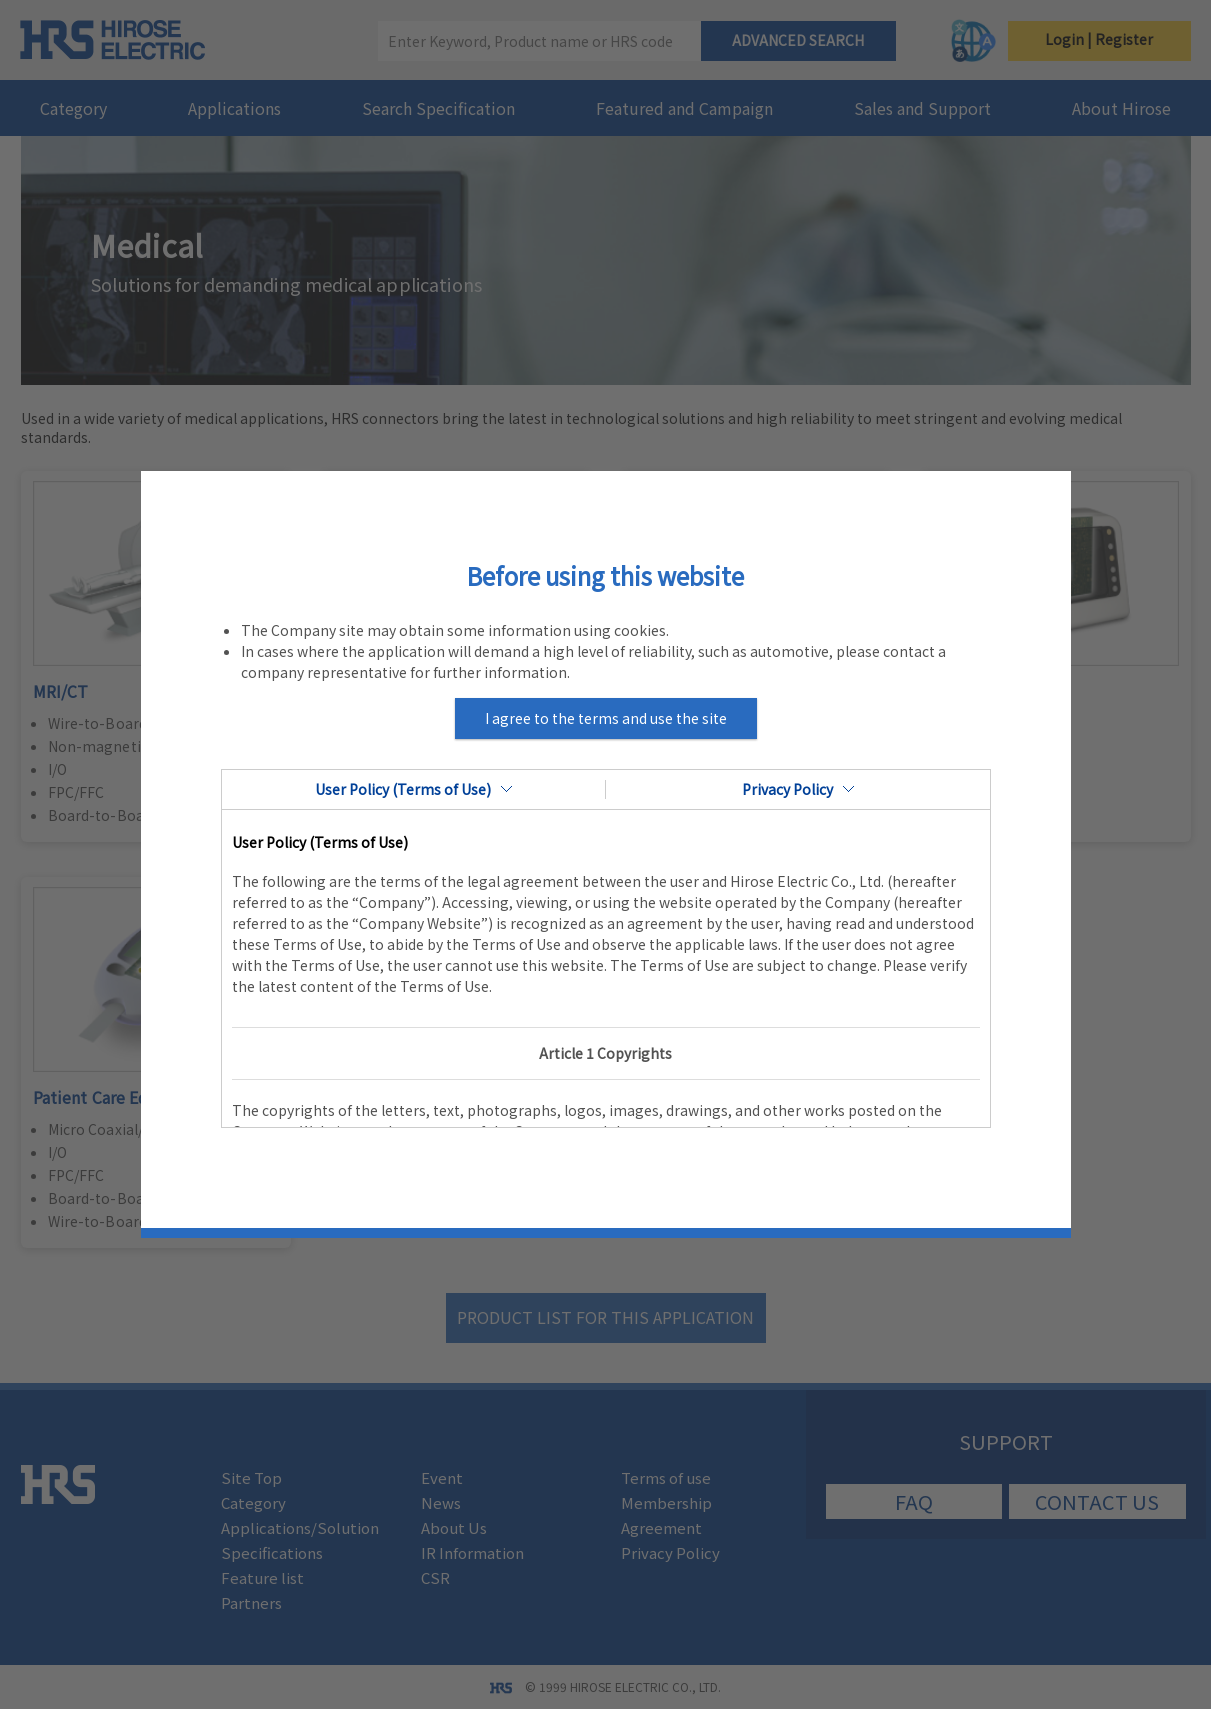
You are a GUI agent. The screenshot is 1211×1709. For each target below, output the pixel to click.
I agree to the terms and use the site (606, 718)
